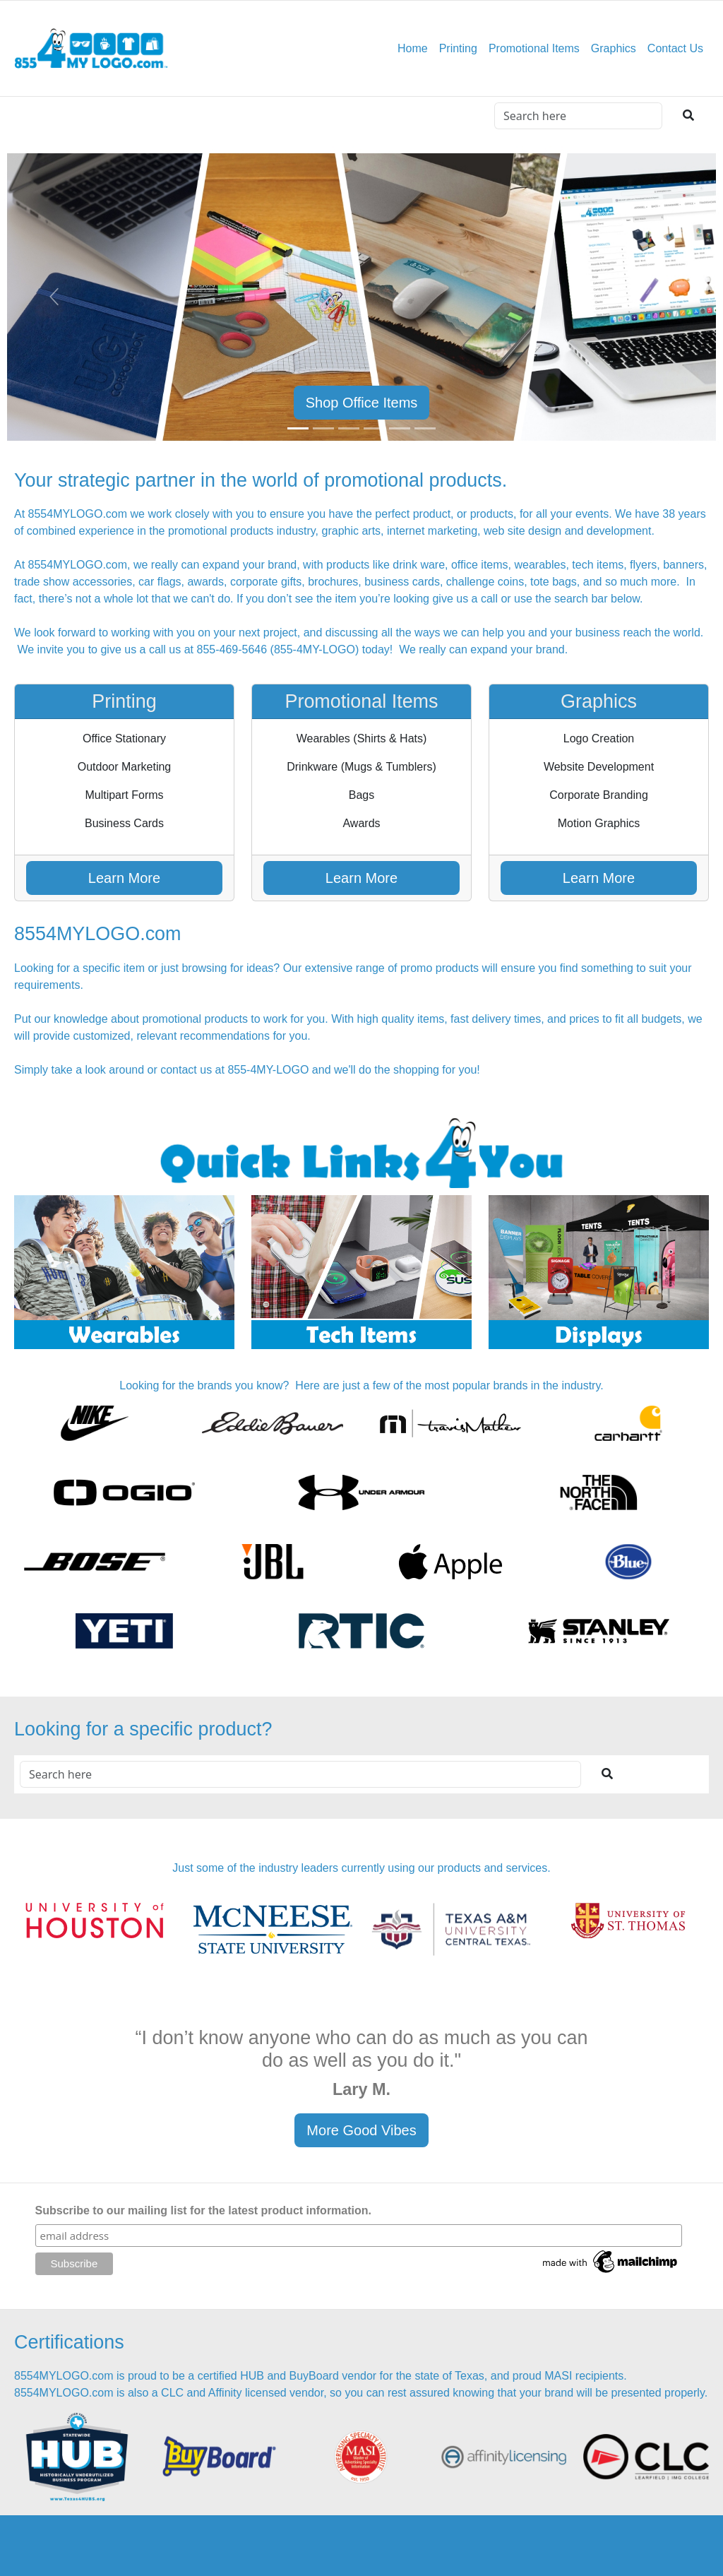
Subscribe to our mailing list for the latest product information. (203, 2210)
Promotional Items (534, 48)
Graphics (613, 48)
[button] (54, 297)
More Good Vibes (361, 2130)
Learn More (124, 878)
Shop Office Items (362, 402)
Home (413, 48)
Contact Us (675, 48)
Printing (458, 48)
